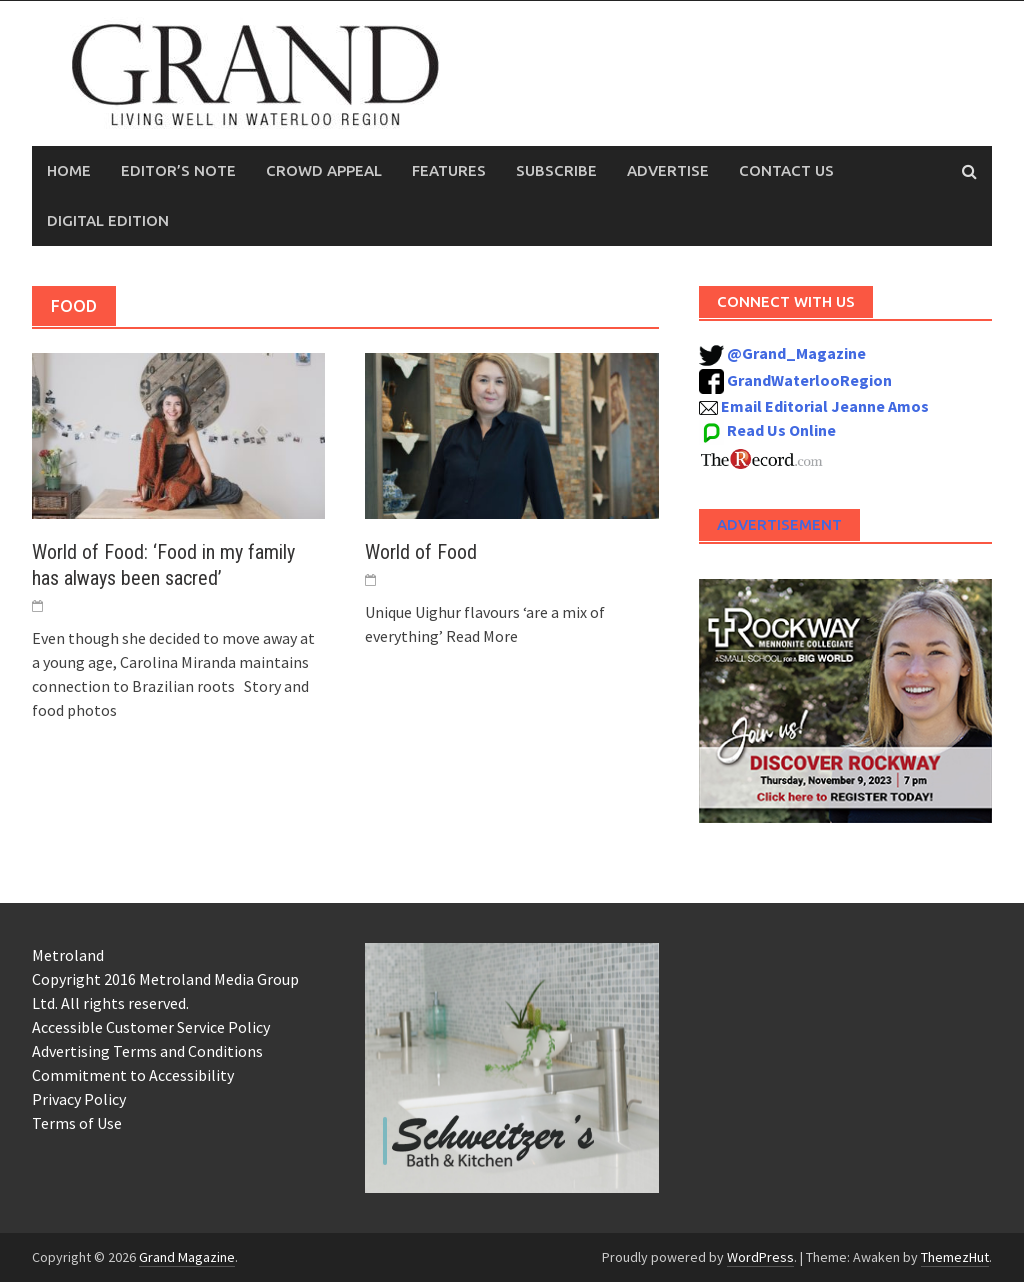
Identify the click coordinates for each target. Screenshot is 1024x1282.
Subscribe (556, 170)
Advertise (668, 170)
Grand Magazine (187, 1257)
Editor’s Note (178, 170)
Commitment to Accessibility (133, 1075)
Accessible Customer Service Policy (151, 1027)
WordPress (760, 1257)
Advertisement (779, 524)
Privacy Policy (79, 1099)
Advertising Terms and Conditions (147, 1051)
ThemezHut (955, 1257)
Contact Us (786, 170)
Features (449, 170)
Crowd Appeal (324, 170)
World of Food (421, 552)
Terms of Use (77, 1123)
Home (69, 170)
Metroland (68, 955)
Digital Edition (108, 220)
